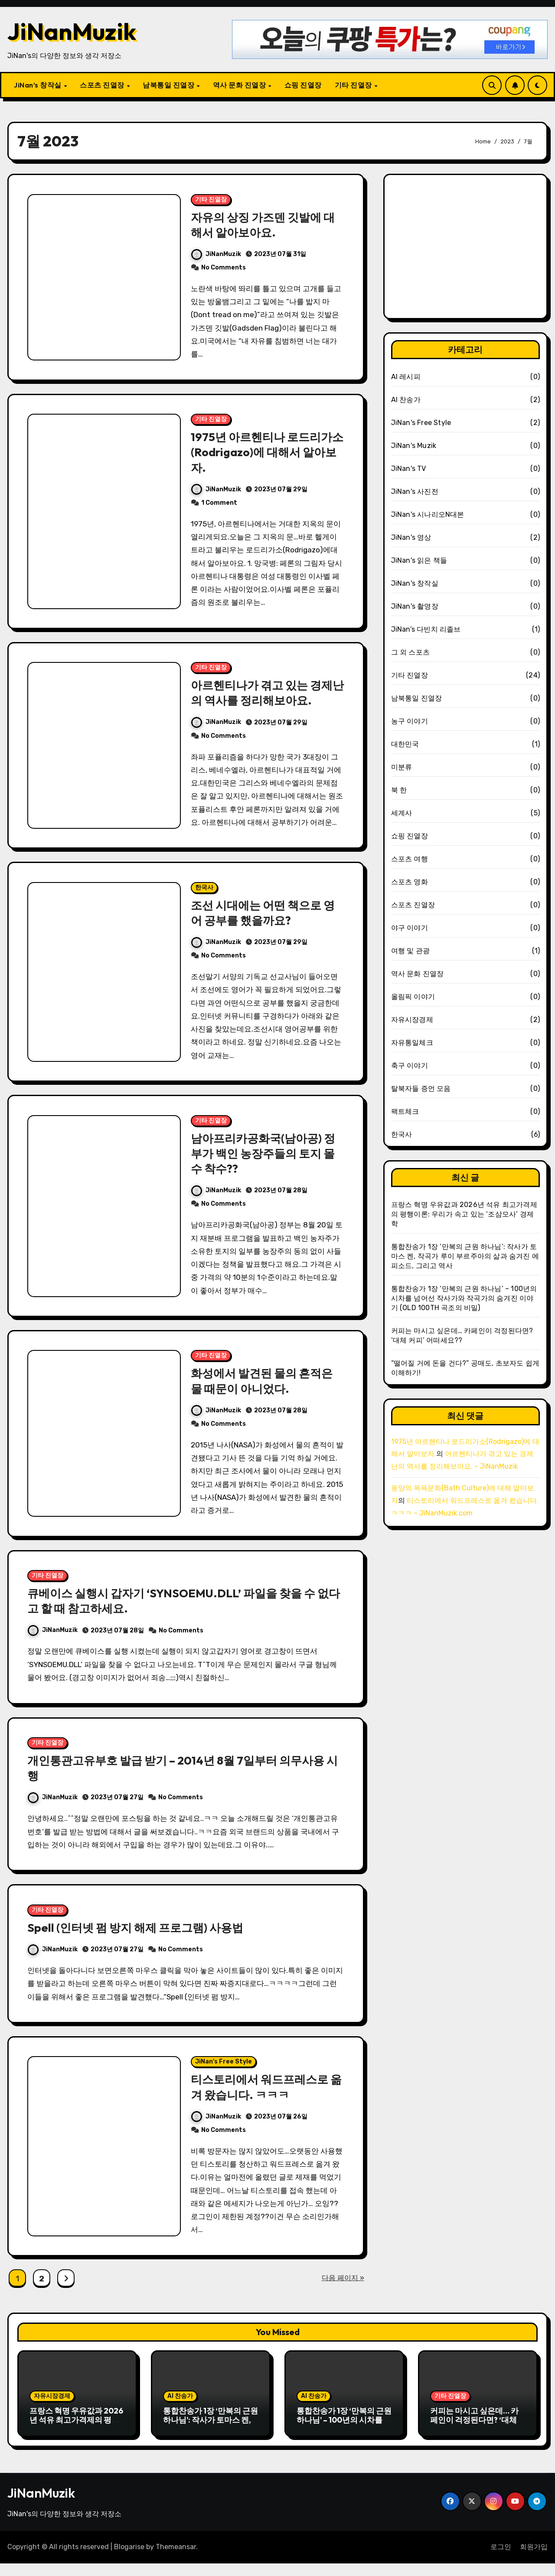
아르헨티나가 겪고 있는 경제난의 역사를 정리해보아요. (264, 696)
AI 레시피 (406, 377)
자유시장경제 (412, 1019)
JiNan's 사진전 (414, 491)
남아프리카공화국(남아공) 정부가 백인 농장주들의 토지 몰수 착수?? (266, 1158)
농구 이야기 (409, 721)
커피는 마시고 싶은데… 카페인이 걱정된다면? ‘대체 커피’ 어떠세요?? (474, 2432)
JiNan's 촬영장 (414, 606)
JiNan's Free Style (223, 2073)
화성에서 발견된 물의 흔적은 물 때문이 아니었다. (264, 1387)
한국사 (204, 891)
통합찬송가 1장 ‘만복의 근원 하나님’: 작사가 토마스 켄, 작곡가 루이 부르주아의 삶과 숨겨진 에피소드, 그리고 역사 (465, 1256)
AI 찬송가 (406, 400)
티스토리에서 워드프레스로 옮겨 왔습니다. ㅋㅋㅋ (262, 2099)
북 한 (399, 790)
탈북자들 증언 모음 (421, 1088)
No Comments (223, 268)
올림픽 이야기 (413, 997)
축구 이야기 (409, 1065)
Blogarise (129, 2560)
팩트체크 (405, 1111)
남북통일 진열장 (169, 85)
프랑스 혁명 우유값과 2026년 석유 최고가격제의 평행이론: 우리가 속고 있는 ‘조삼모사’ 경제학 (464, 1214)
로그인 (500, 2560)
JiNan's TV (408, 468)
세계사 (401, 813)
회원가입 (534, 2560)
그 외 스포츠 (410, 652)
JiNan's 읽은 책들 (419, 560)
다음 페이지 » (343, 2290)
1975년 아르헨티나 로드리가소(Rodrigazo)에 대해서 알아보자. (266, 454)
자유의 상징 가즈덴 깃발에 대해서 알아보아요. (265, 225)
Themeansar (176, 2560)
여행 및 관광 (410, 951)
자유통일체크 (412, 1042)
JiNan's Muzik (414, 445)
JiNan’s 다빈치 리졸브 (426, 629)
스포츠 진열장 (103, 85)
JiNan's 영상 (411, 537)
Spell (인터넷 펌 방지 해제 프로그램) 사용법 (139, 1938)
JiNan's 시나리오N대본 (427, 514)
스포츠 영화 (409, 882)
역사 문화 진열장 (240, 85)
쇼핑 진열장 (303, 85)
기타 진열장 (354, 85)
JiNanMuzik (71, 31)
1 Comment (219, 504)
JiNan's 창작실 (414, 583)
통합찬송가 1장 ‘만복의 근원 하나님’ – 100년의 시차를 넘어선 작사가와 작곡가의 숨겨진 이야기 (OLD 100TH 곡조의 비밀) (464, 1298)
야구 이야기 (409, 928)
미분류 (401, 767)
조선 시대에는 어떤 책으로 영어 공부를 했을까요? (265, 917)
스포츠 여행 (409, 859)
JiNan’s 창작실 (38, 85)
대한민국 (405, 744)
